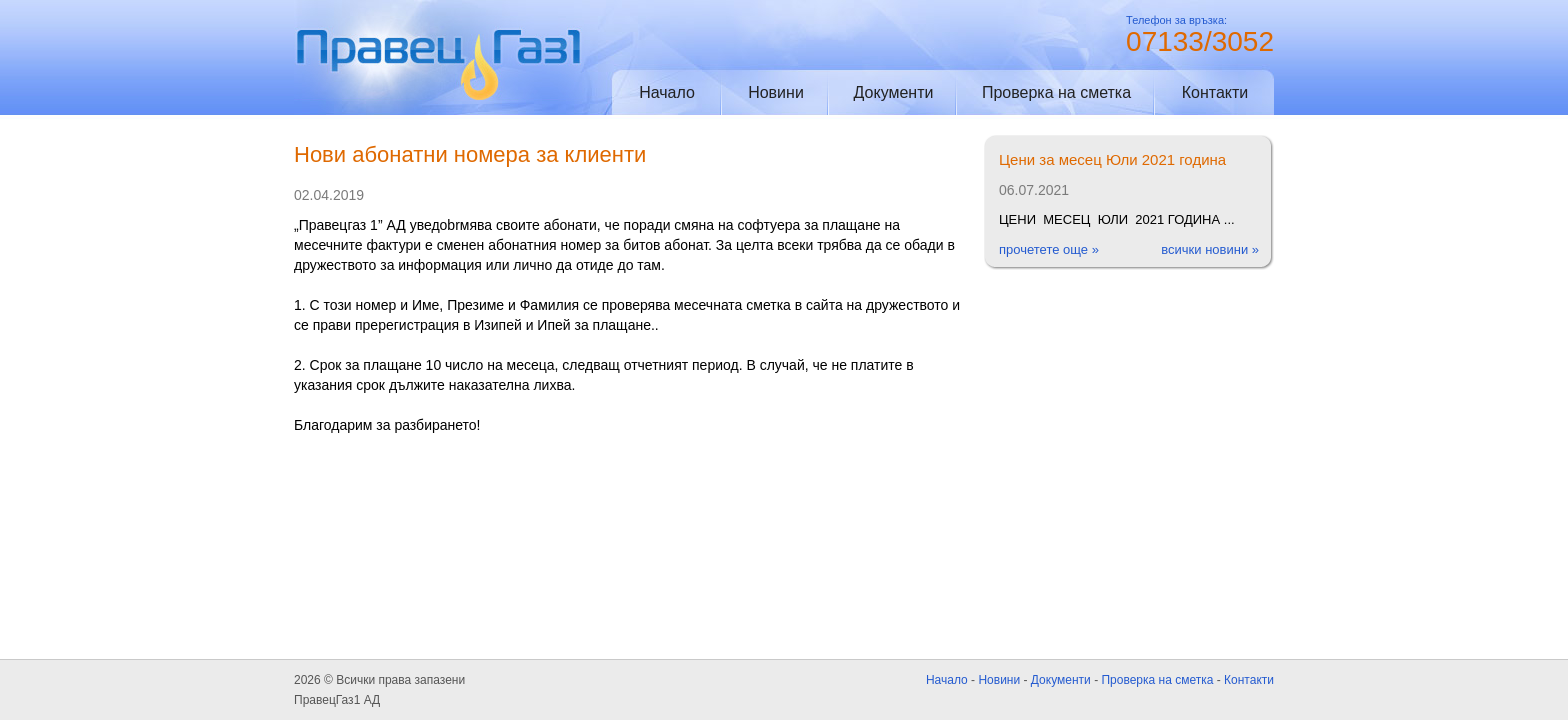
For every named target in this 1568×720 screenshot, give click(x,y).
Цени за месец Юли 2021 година (1112, 159)
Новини (776, 92)
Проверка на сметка (1056, 92)
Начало (667, 92)
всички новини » (1210, 249)
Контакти (1215, 92)
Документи (894, 92)
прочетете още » (1049, 249)
